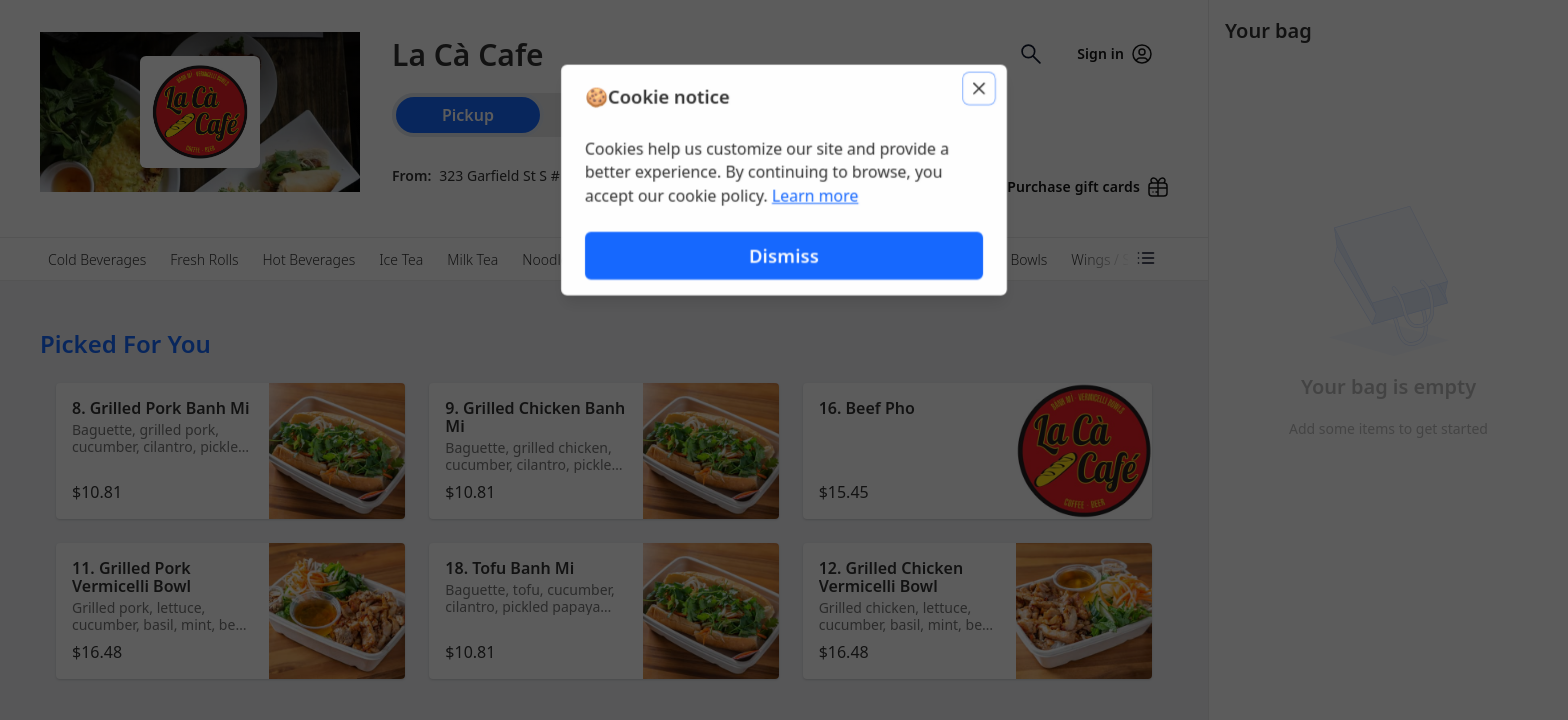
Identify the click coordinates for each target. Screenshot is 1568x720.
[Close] (980, 88)
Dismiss (784, 255)
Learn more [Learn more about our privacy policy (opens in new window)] (815, 196)
